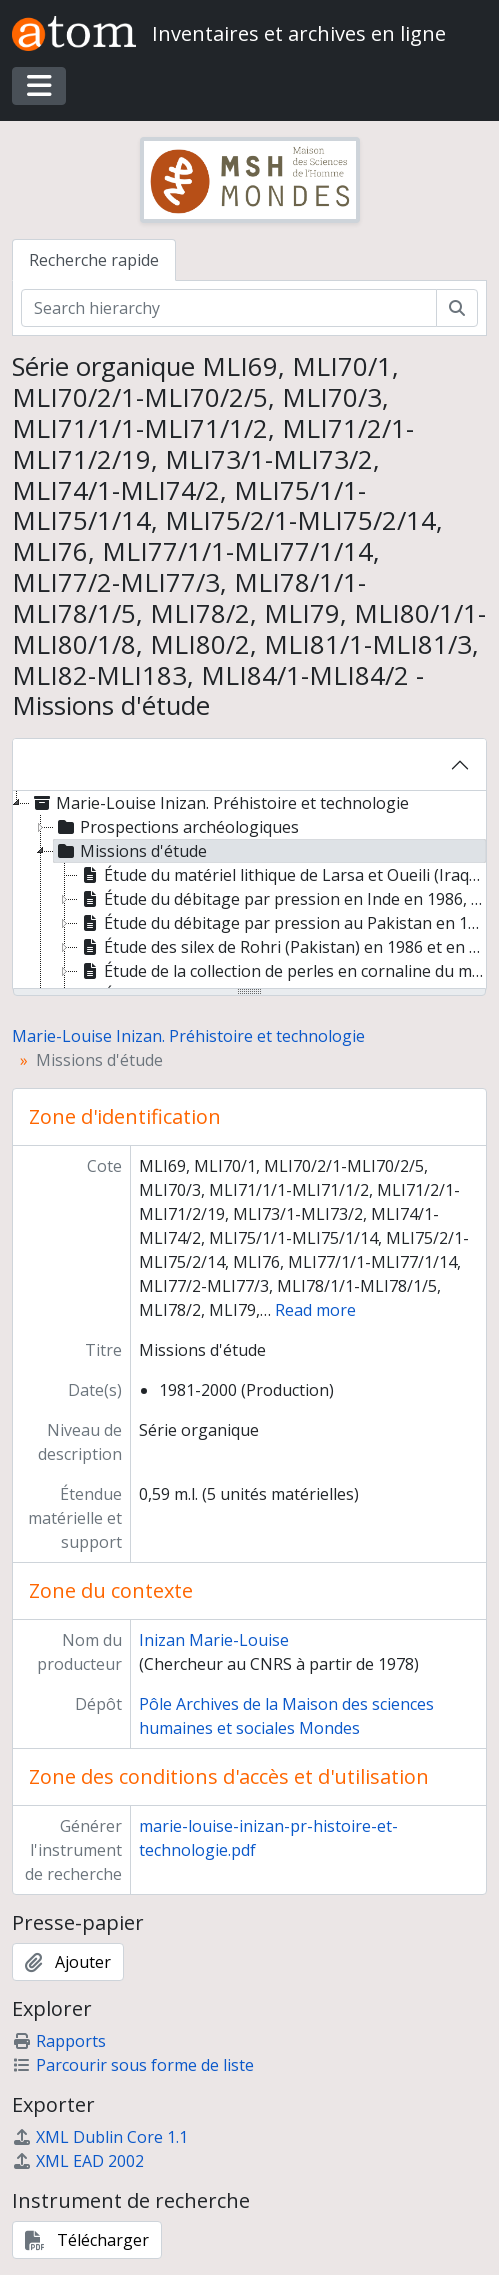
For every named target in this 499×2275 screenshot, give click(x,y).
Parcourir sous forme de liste (133, 2065)
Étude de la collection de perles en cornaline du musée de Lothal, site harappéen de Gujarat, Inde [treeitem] (282, 971)
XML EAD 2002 (78, 2161)
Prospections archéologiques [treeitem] (176, 827)
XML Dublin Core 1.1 (100, 2137)
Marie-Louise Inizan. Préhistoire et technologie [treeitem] (219, 803)
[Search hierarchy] (229, 308)
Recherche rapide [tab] (94, 260)
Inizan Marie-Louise (214, 1640)
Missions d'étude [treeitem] (130, 851)
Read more (315, 1310)
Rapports (59, 2041)
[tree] (249, 891)
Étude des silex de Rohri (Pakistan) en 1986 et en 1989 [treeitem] (282, 947)
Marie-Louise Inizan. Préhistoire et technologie (188, 1036)
